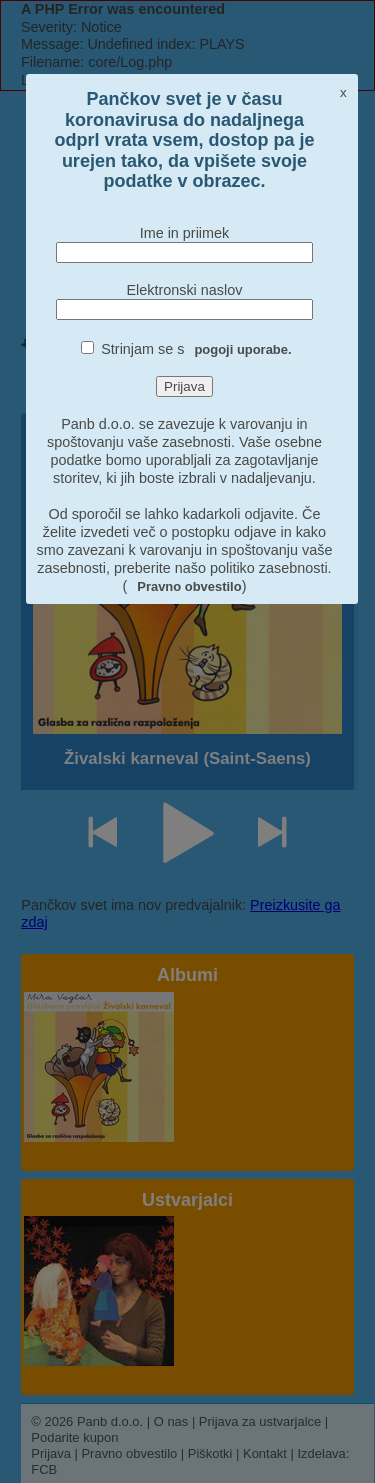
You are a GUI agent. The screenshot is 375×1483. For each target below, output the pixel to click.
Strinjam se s (196, 349)
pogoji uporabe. (242, 349)
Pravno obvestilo (189, 586)
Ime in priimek (185, 233)
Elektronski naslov (184, 290)
